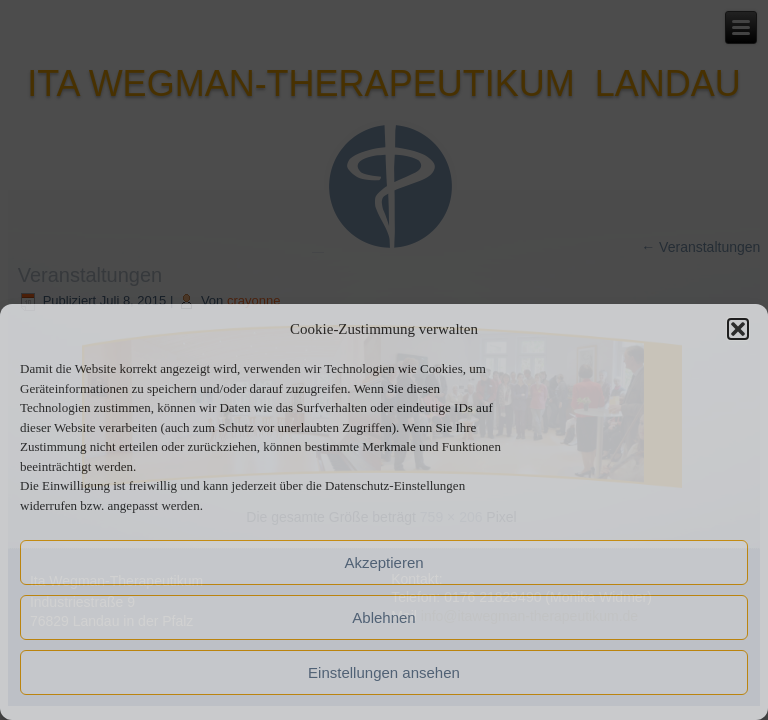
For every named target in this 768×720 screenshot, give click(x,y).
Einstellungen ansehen (384, 672)
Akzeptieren (383, 562)
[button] (738, 329)
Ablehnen (383, 617)
